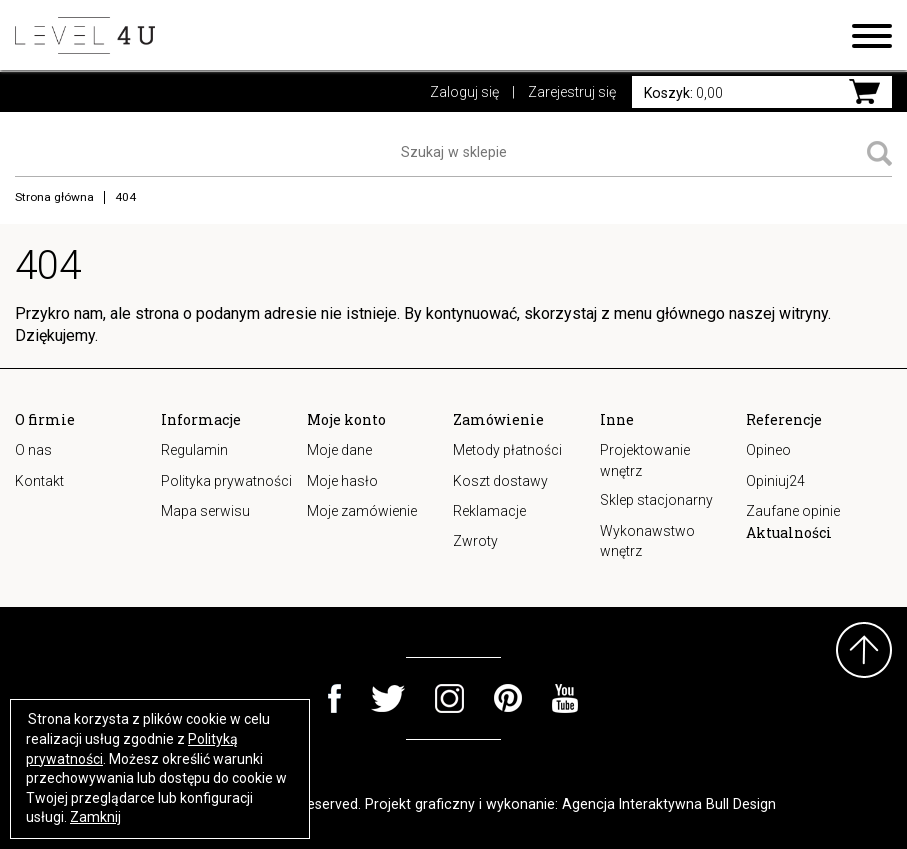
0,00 (683, 93)
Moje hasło (342, 481)
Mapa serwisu (205, 511)
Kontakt (39, 481)
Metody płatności (507, 450)
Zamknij (95, 817)
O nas (33, 450)
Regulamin (194, 450)
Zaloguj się (464, 92)
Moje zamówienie (362, 511)
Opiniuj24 (775, 481)
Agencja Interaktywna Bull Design (669, 804)
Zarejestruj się (572, 92)
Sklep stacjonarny (656, 500)
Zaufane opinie (793, 511)
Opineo (768, 450)
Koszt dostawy (500, 481)
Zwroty (475, 541)
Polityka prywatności (226, 481)
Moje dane (339, 450)
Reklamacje (489, 511)
